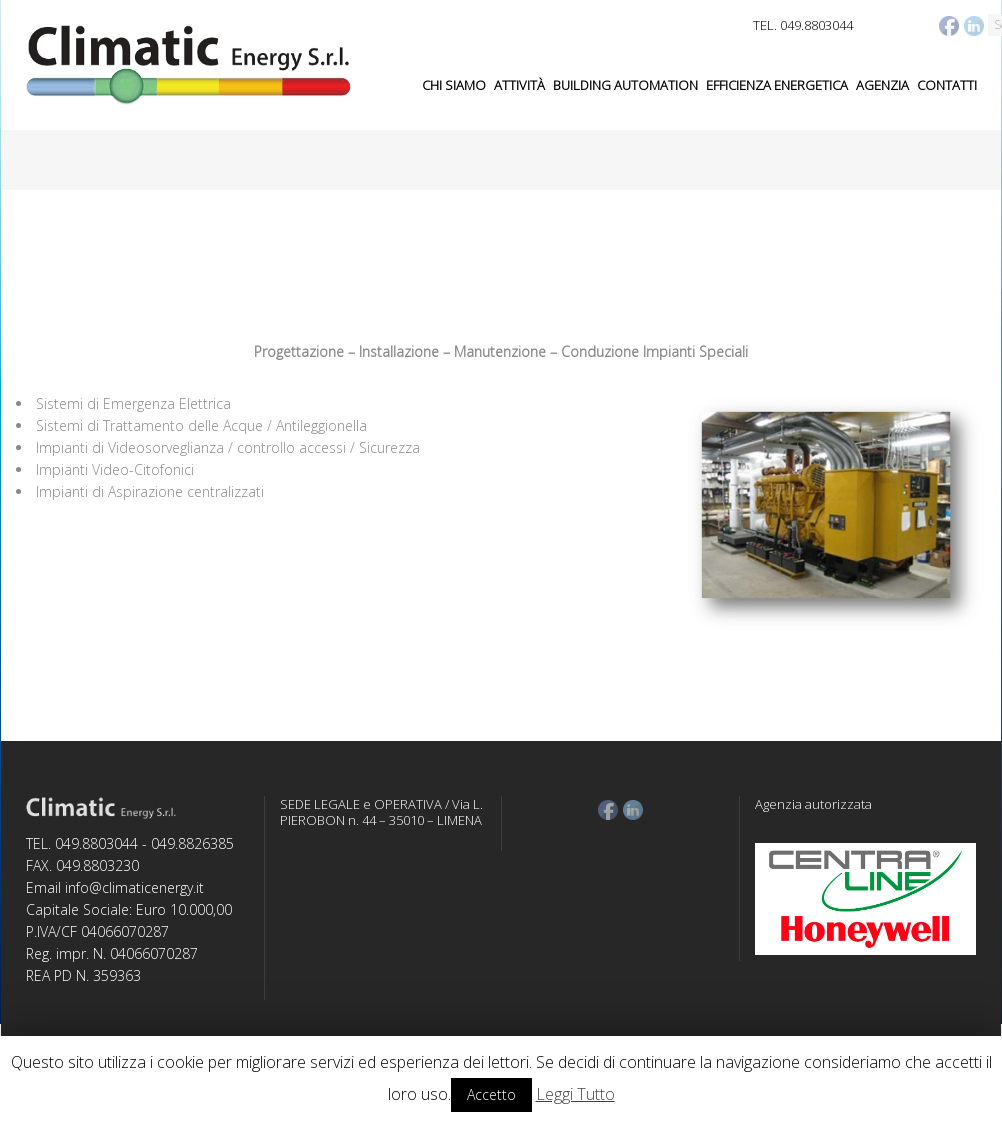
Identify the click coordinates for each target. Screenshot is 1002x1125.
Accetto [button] (491, 1094)
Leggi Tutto (575, 1094)
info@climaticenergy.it (134, 887)
